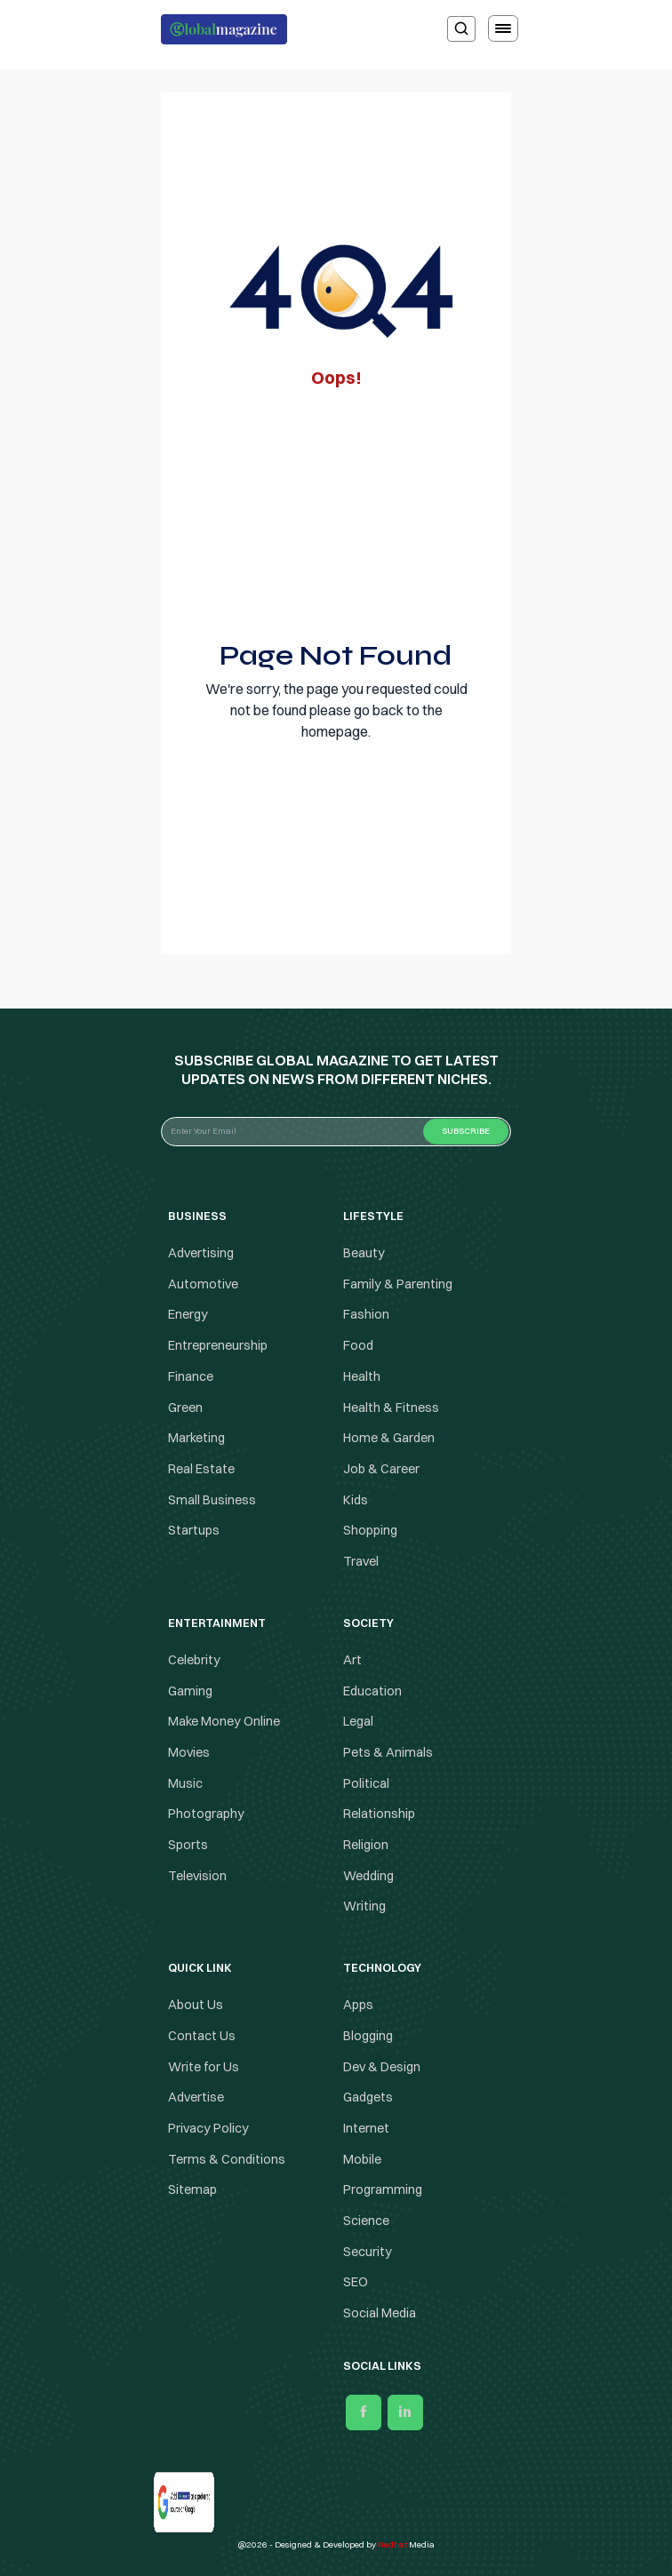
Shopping (370, 1531)
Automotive (203, 1284)
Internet (366, 2128)
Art (352, 1660)
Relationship (379, 1814)
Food (358, 1345)
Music (185, 1783)
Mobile (362, 2159)
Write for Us (203, 2067)
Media (406, 2544)
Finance (190, 1376)
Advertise (196, 2097)
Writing (364, 1907)
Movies (189, 1752)
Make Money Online (224, 1721)
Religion (365, 1845)
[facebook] (363, 2412)
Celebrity (194, 1660)
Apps (358, 2005)
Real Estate (201, 1469)
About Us (195, 2005)
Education (372, 1691)
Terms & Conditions (228, 2159)
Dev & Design (381, 2067)
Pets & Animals (388, 1752)
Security (367, 2252)
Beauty (364, 1253)
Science (366, 2221)
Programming (382, 2189)
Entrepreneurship (218, 1345)
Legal (358, 1721)
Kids (355, 1500)
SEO (355, 2283)
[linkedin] (405, 2412)
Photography (206, 1814)
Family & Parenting (397, 1284)
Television (197, 1876)
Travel (361, 1561)
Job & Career (381, 1469)
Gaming (190, 1691)
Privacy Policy (208, 2128)
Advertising (201, 1253)
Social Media (379, 2313)
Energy (188, 1315)
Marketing (196, 1438)
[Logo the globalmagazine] (224, 29)
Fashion (366, 1315)
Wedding (368, 1876)
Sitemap (192, 2189)
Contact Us (202, 2036)
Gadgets (368, 2097)
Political (366, 1783)
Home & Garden (389, 1438)
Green (185, 1408)
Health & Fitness (391, 1408)
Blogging (368, 2036)
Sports (188, 1845)
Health (361, 1376)
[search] (461, 29)
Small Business (212, 1500)
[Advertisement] (336, 509)
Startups (194, 1531)
